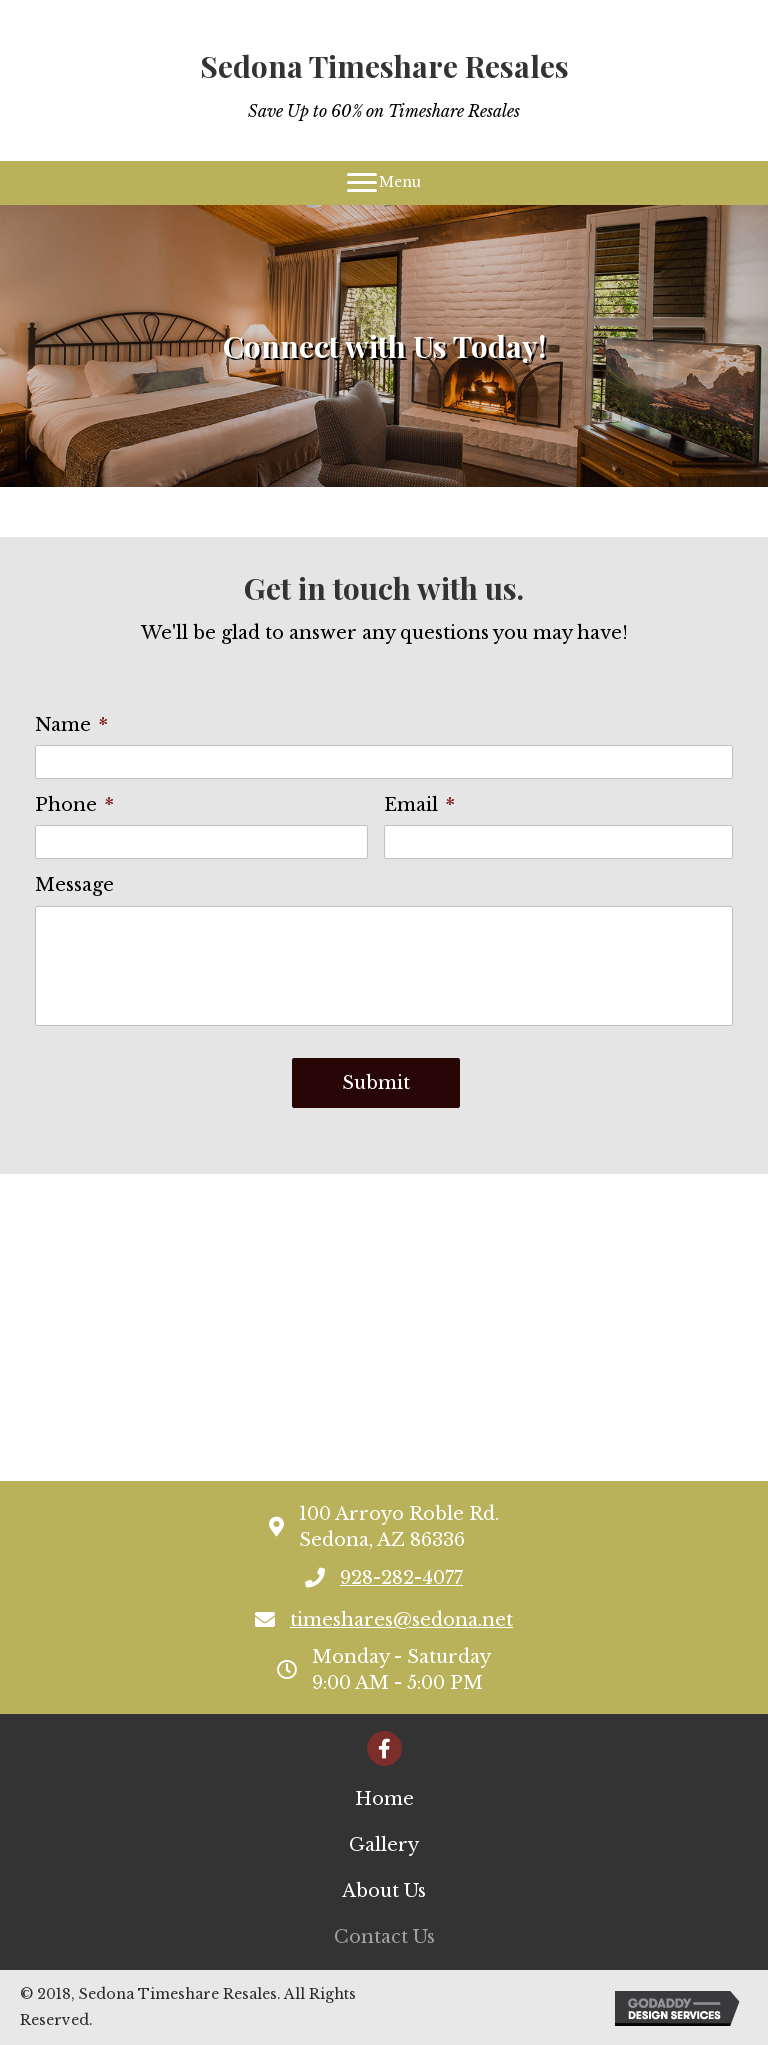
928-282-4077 (401, 1578)
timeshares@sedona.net (401, 1620)
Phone (74, 805)
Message (74, 885)
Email (419, 805)
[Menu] (384, 183)
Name (71, 725)
